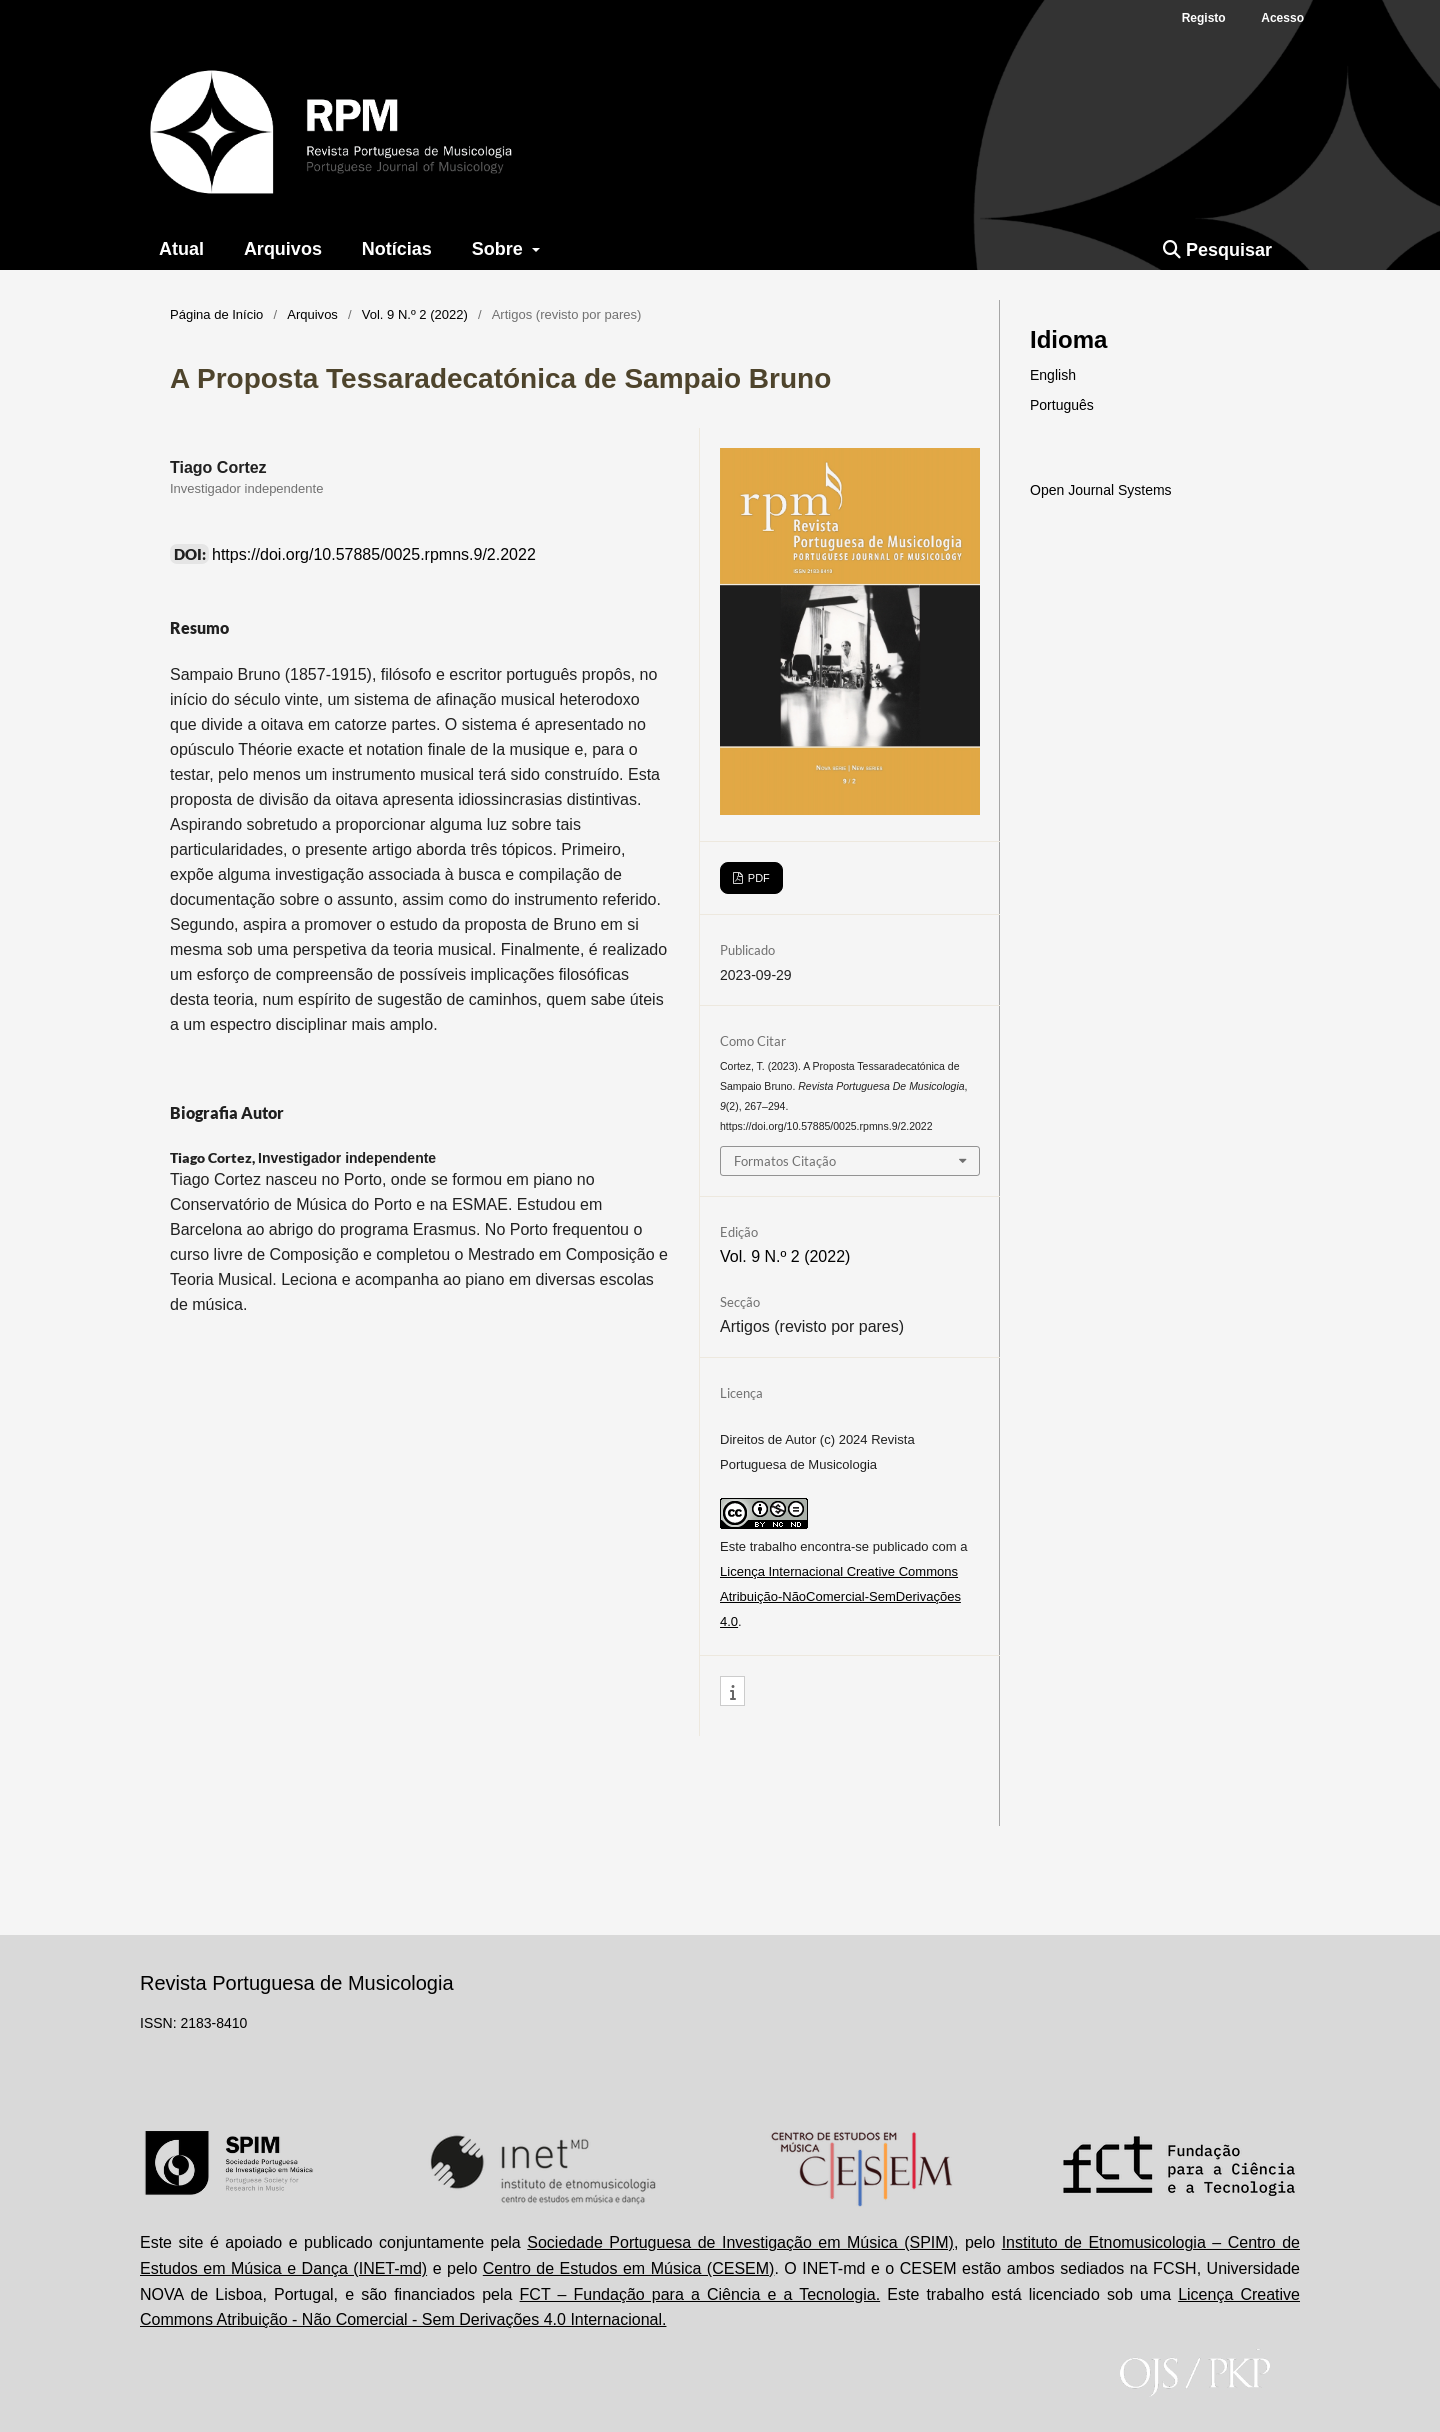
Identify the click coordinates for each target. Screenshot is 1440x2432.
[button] (732, 1692)
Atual (181, 249)
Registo (1204, 18)
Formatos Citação (785, 1161)
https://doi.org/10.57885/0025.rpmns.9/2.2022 (374, 554)
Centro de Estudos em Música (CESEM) (629, 2268)
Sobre (500, 249)
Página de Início (216, 314)
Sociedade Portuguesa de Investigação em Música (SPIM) (740, 2242)
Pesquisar (1217, 250)
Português (1062, 405)
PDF (757, 878)
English (1053, 375)
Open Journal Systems (1101, 490)
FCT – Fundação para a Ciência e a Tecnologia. (700, 2294)
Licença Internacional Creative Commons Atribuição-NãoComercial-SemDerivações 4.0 (840, 1596)
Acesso (1282, 18)
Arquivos (283, 249)
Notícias (397, 249)
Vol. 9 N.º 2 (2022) (415, 314)
